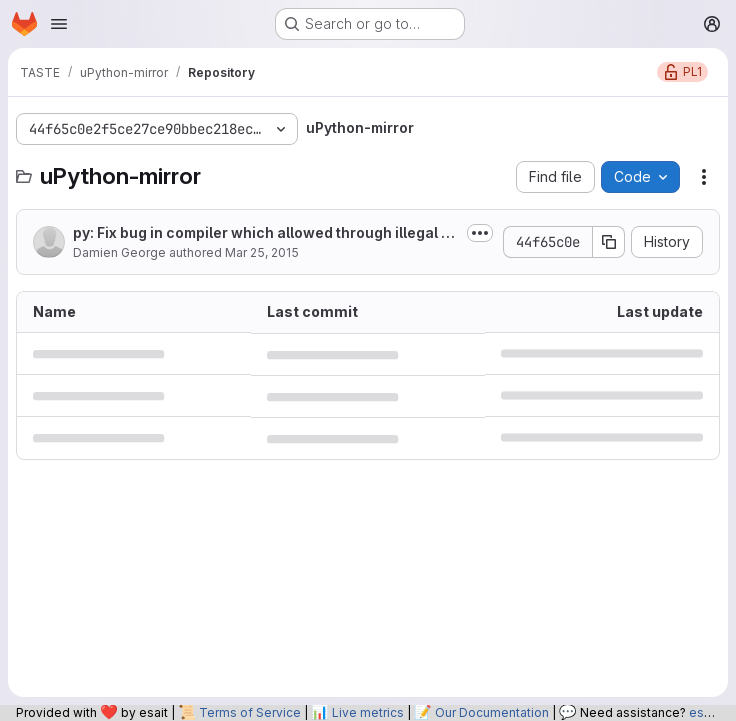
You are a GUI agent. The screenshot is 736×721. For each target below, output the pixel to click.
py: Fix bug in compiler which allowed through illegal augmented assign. (266, 233)
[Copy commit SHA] (609, 242)
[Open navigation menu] (59, 24)
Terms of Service (250, 712)
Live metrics (368, 712)
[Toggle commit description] (480, 233)
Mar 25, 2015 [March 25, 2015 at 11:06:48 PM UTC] (262, 252)
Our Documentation (492, 712)
